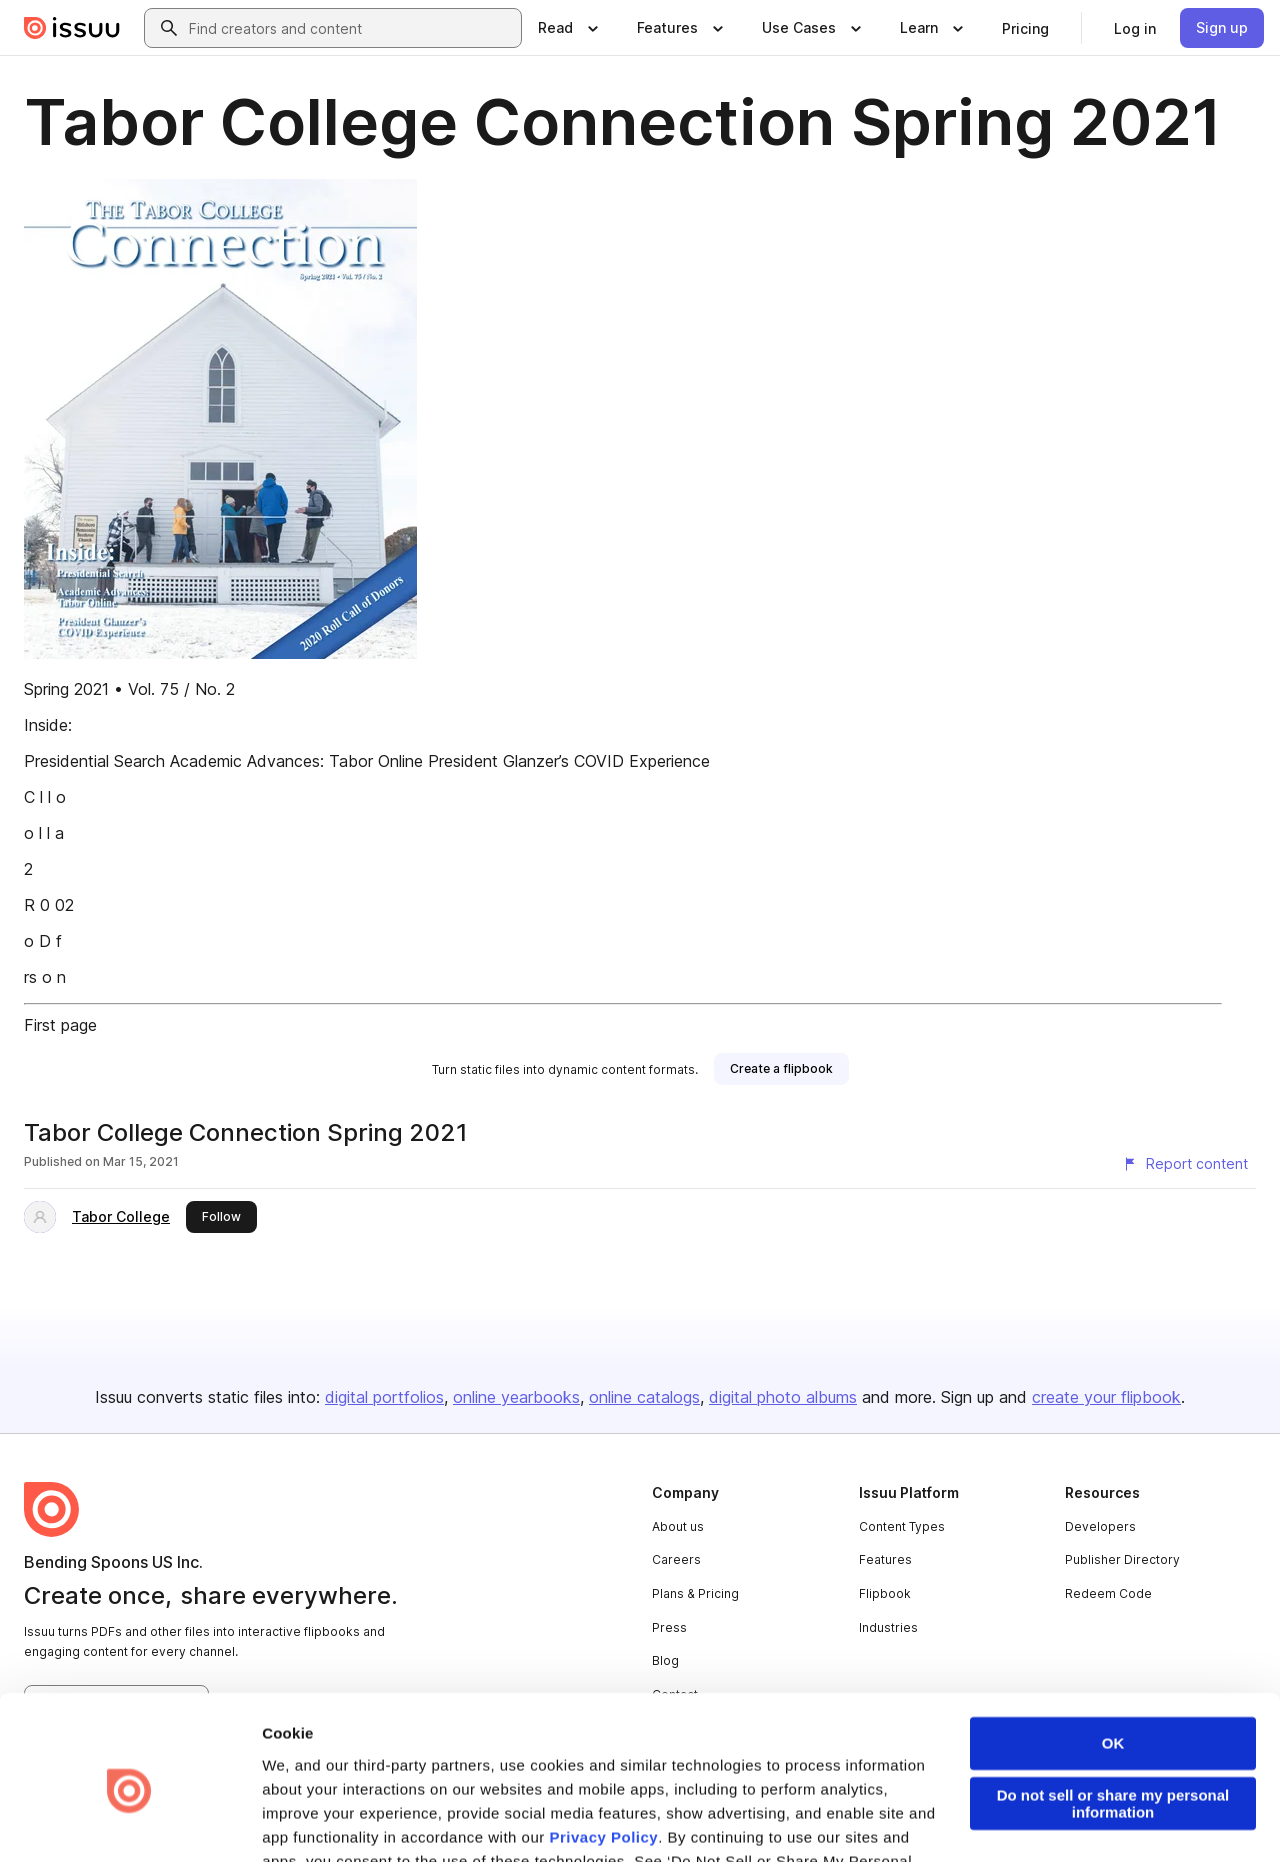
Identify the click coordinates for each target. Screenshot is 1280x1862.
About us (678, 1526)
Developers (1100, 1526)
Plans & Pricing (695, 1593)
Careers (676, 1559)
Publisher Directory (1122, 1559)
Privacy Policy (603, 1749)
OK (1113, 1655)
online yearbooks (516, 1397)
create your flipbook (1106, 1397)
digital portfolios (384, 1397)
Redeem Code (1108, 1593)
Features (885, 1559)
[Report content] (1185, 1164)
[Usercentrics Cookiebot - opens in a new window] (129, 1823)
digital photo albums (783, 1397)
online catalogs (644, 1397)
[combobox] (351, 28)
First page (60, 1025)
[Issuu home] (72, 28)
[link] (1025, 28)
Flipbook (885, 1593)
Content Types (902, 1526)
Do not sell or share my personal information (1113, 1716)
